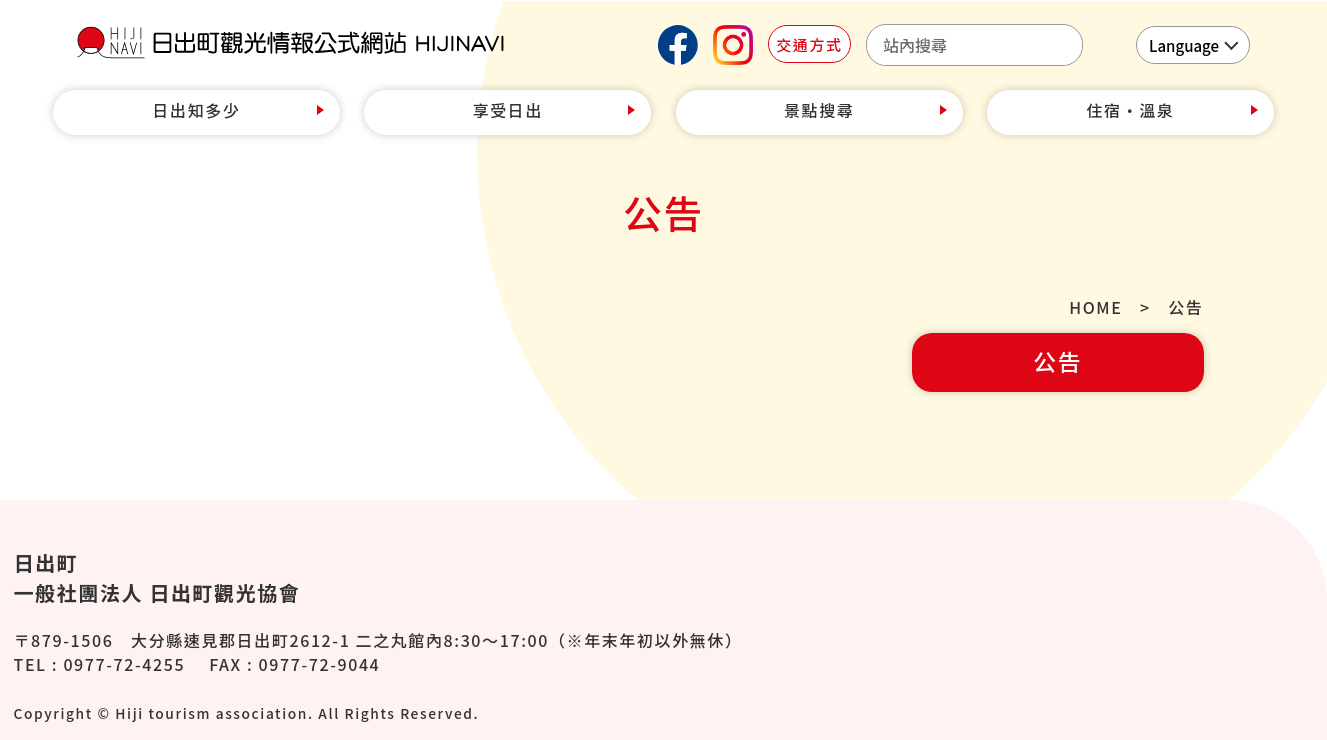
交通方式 (809, 44)
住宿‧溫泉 (1130, 110)
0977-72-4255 (124, 664)
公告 (1057, 361)
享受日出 (508, 110)
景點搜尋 (819, 110)
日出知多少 (197, 110)
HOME (1095, 307)
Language (1184, 45)
